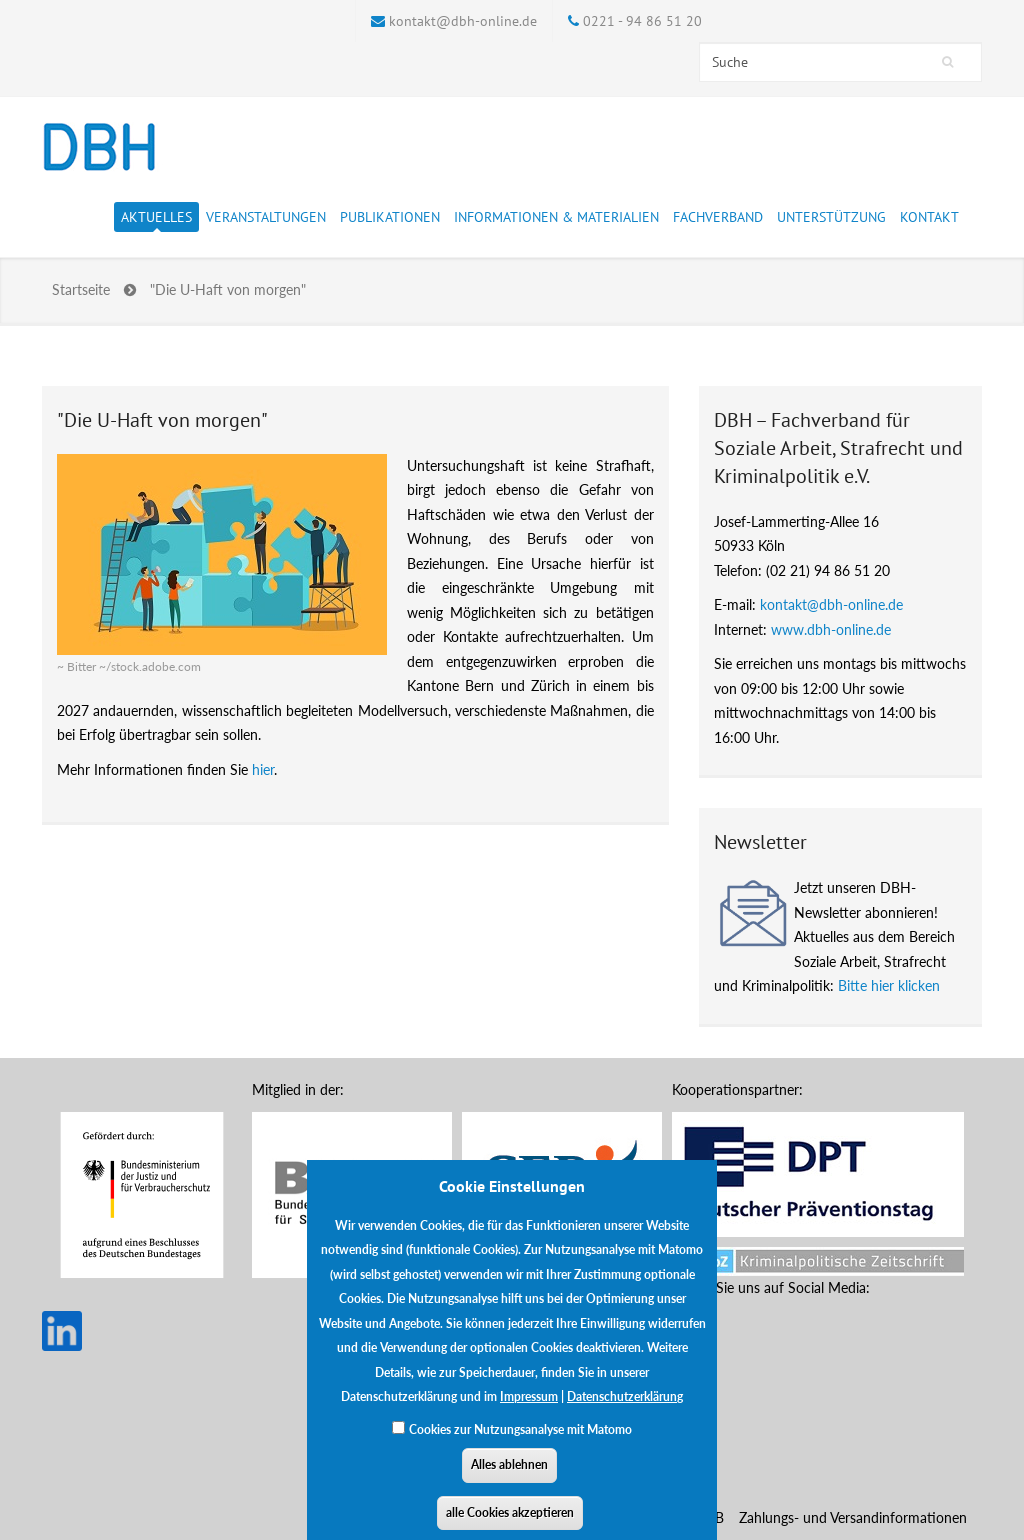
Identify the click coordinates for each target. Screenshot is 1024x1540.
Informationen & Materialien (556, 220)
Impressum (529, 1414)
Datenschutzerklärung (625, 1414)
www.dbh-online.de (831, 629)
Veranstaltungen (266, 220)
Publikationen (390, 220)
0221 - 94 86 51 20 (642, 21)
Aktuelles (156, 220)
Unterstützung (831, 220)
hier (263, 769)
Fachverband (718, 220)
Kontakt (929, 217)
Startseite (81, 289)
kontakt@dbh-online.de (463, 21)
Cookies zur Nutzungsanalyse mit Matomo (520, 1447)
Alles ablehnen (509, 1482)
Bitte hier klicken (889, 985)
